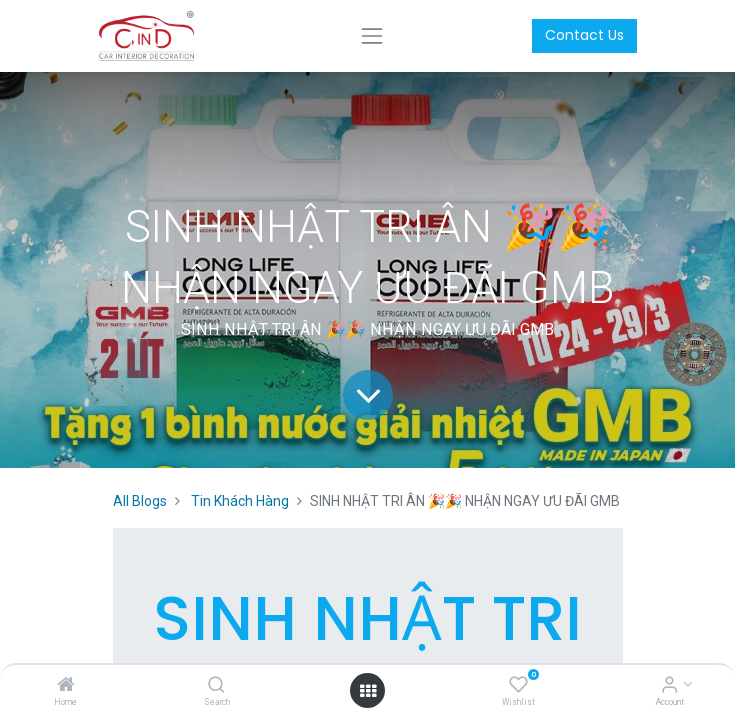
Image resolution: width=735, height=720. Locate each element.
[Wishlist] (518, 686)
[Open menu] (368, 691)
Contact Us (584, 35)
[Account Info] (669, 686)
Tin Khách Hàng (240, 501)
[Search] (216, 686)
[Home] (66, 686)
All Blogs (140, 501)
